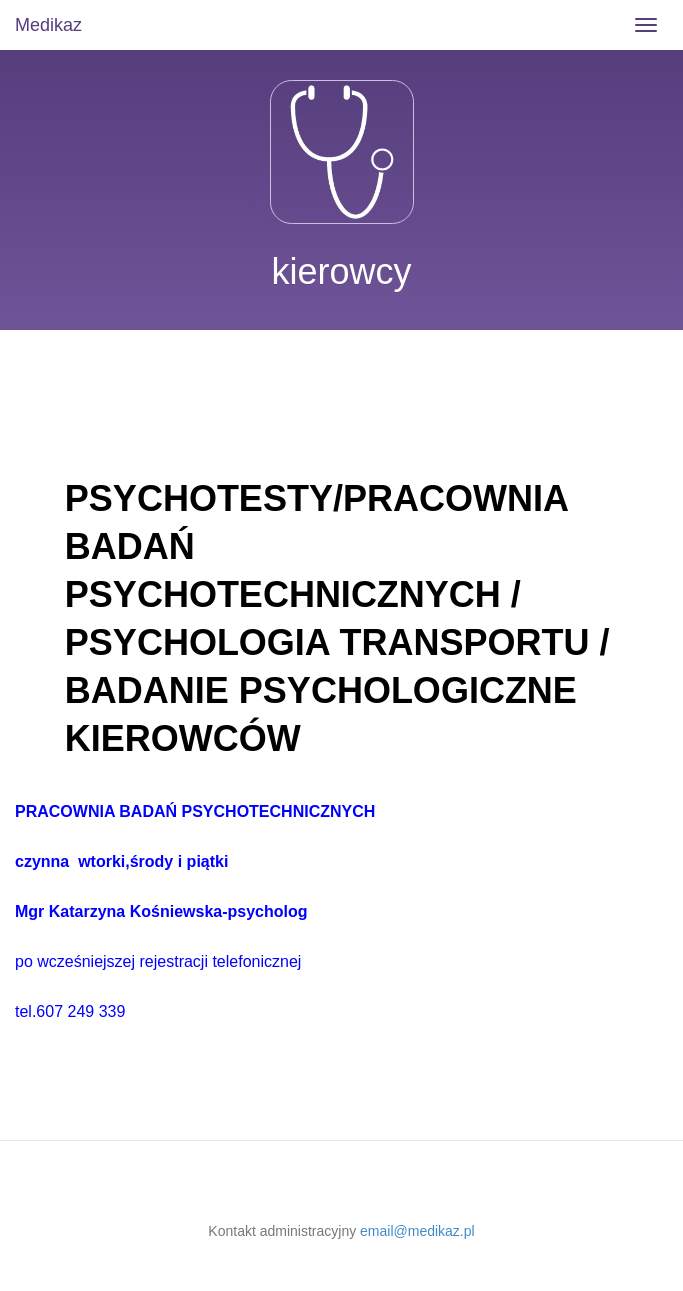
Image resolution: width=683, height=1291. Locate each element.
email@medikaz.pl (417, 1231)
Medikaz (48, 25)
